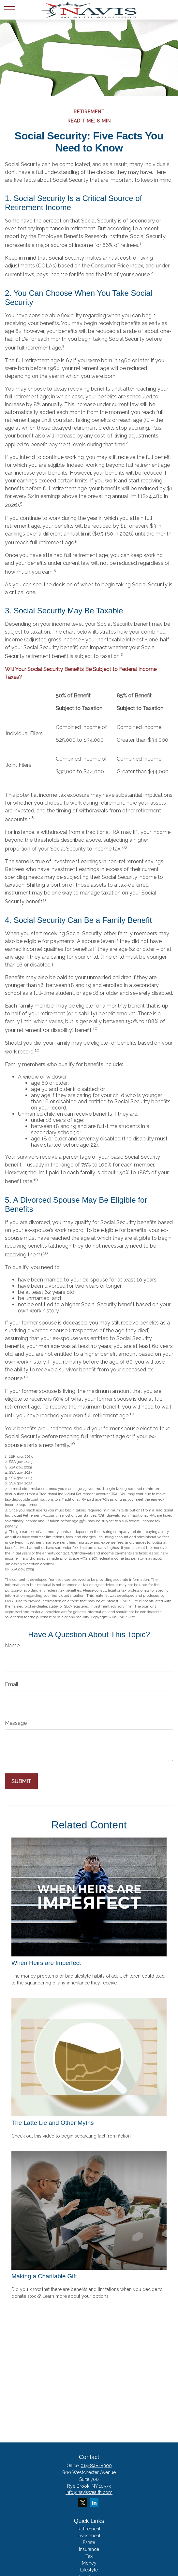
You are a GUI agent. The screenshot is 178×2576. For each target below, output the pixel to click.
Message (16, 1723)
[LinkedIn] (94, 2502)
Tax (89, 2556)
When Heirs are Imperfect (46, 1962)
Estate (89, 2542)
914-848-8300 (96, 2465)
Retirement (89, 2528)
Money (89, 2563)
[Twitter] (82, 2502)
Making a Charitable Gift (44, 2276)
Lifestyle (89, 2569)
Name (12, 1645)
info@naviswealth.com (89, 2492)
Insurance (89, 2549)
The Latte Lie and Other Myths (52, 2122)
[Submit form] (21, 1781)
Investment (89, 2535)
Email (11, 1684)
